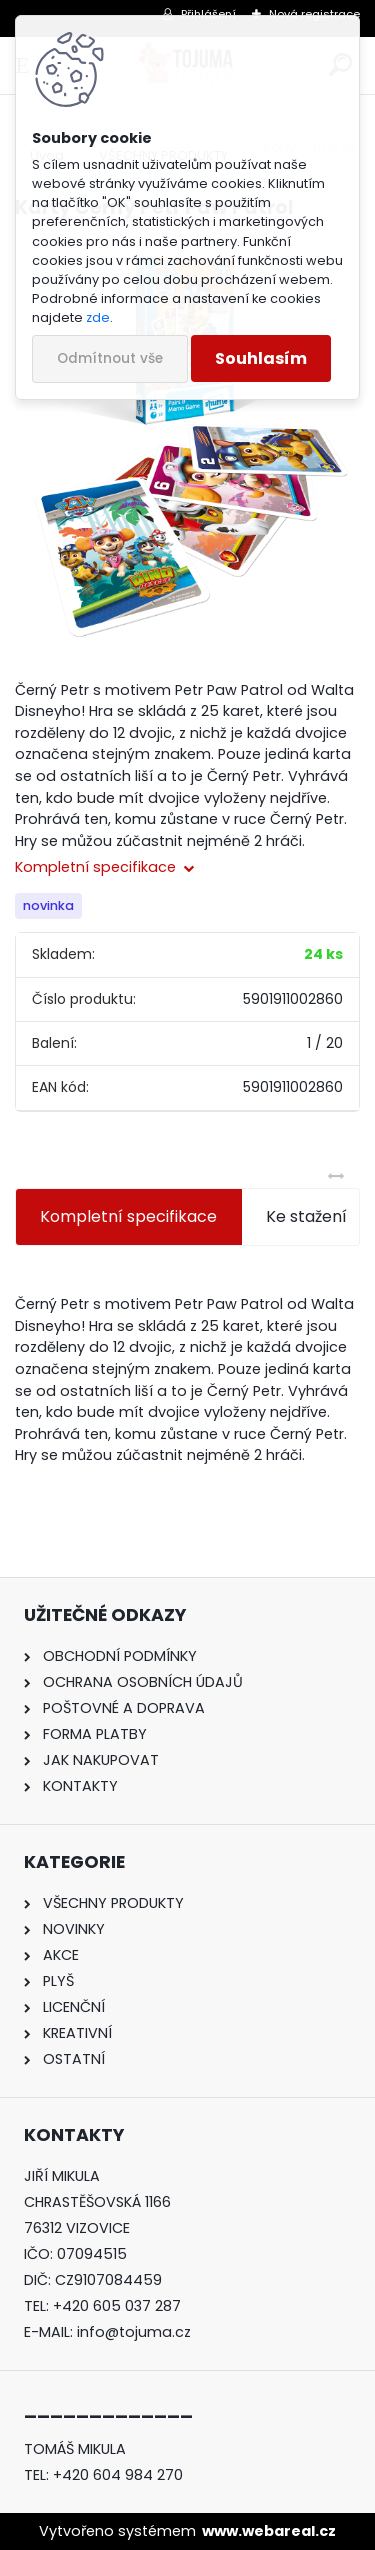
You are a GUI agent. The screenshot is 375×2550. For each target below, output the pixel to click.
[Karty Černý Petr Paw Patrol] (187, 444)
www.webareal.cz (269, 2531)
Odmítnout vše (110, 358)
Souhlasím (261, 358)
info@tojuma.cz (134, 2332)
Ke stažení (306, 1216)
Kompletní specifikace (128, 1216)
